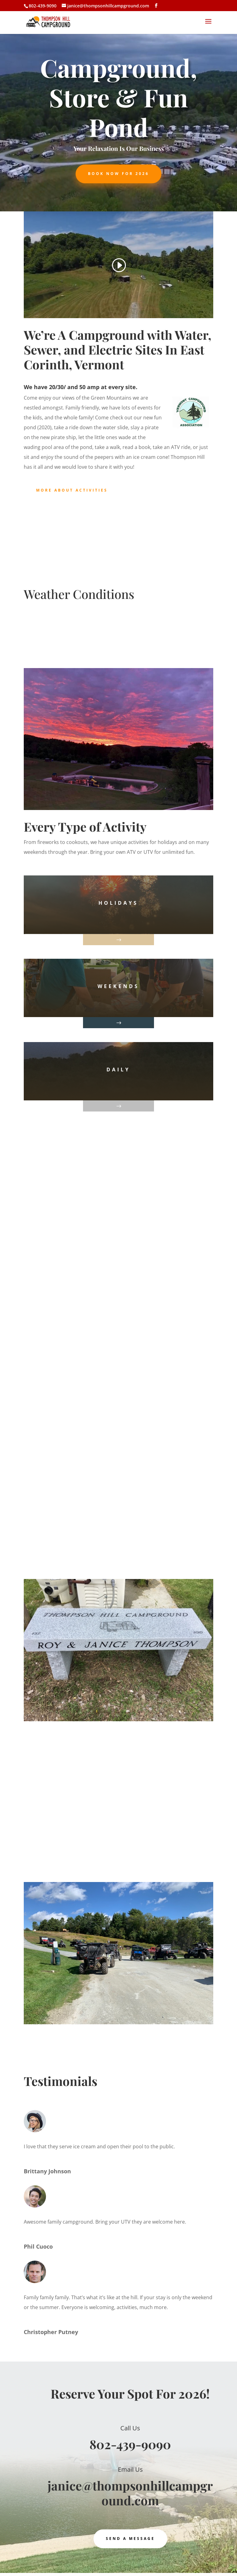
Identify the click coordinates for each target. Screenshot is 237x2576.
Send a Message (130, 2538)
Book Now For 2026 (118, 173)
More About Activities (72, 490)
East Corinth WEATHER (118, 636)
